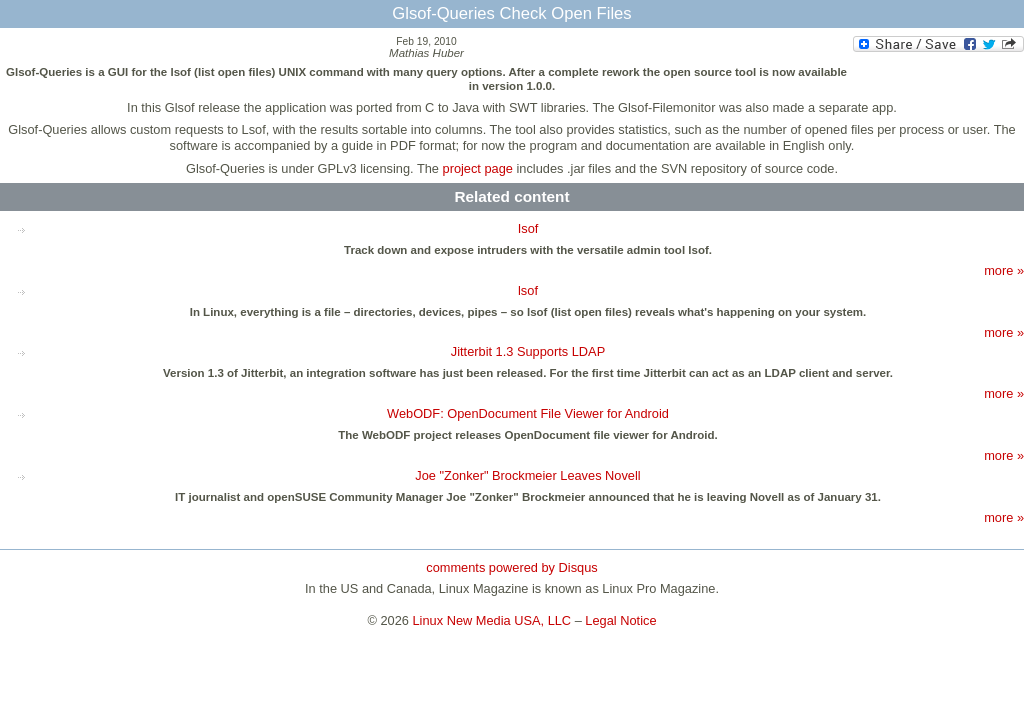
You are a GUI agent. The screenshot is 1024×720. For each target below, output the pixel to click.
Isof (528, 228)
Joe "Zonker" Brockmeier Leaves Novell (527, 475)
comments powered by (511, 567)
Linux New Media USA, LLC (492, 620)
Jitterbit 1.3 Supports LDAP (528, 351)
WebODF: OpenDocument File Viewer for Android (528, 413)
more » (1004, 270)
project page (478, 168)
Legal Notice (620, 620)
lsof (528, 290)
